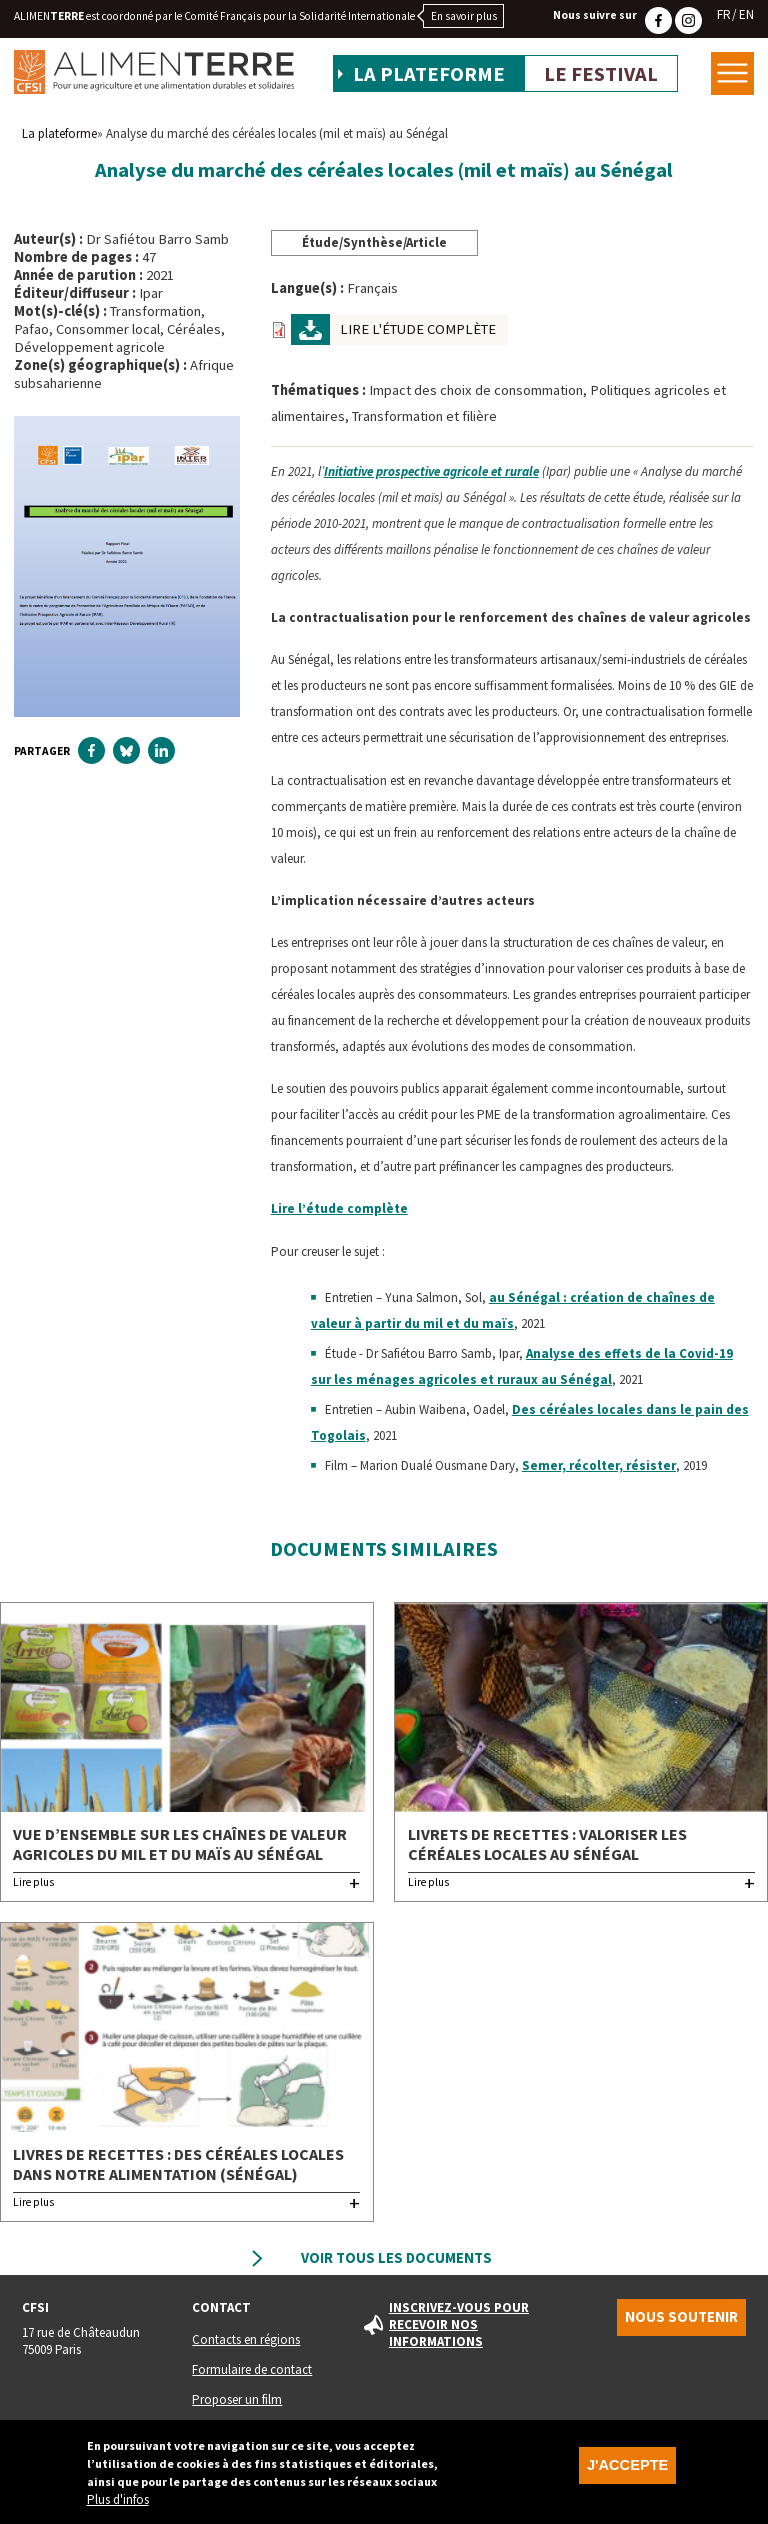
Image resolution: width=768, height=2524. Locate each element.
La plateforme (429, 74)
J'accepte (627, 2469)
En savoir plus (464, 16)
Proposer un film (237, 2399)
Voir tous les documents (396, 2258)
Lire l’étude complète (339, 1208)
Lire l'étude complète (418, 329)
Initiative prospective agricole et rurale (431, 471)
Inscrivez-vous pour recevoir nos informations (459, 2324)
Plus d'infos (118, 2503)
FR (724, 14)
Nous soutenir (681, 2317)
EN (746, 14)
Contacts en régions (246, 2339)
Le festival (601, 74)
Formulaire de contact (252, 2369)
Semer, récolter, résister (599, 1465)
